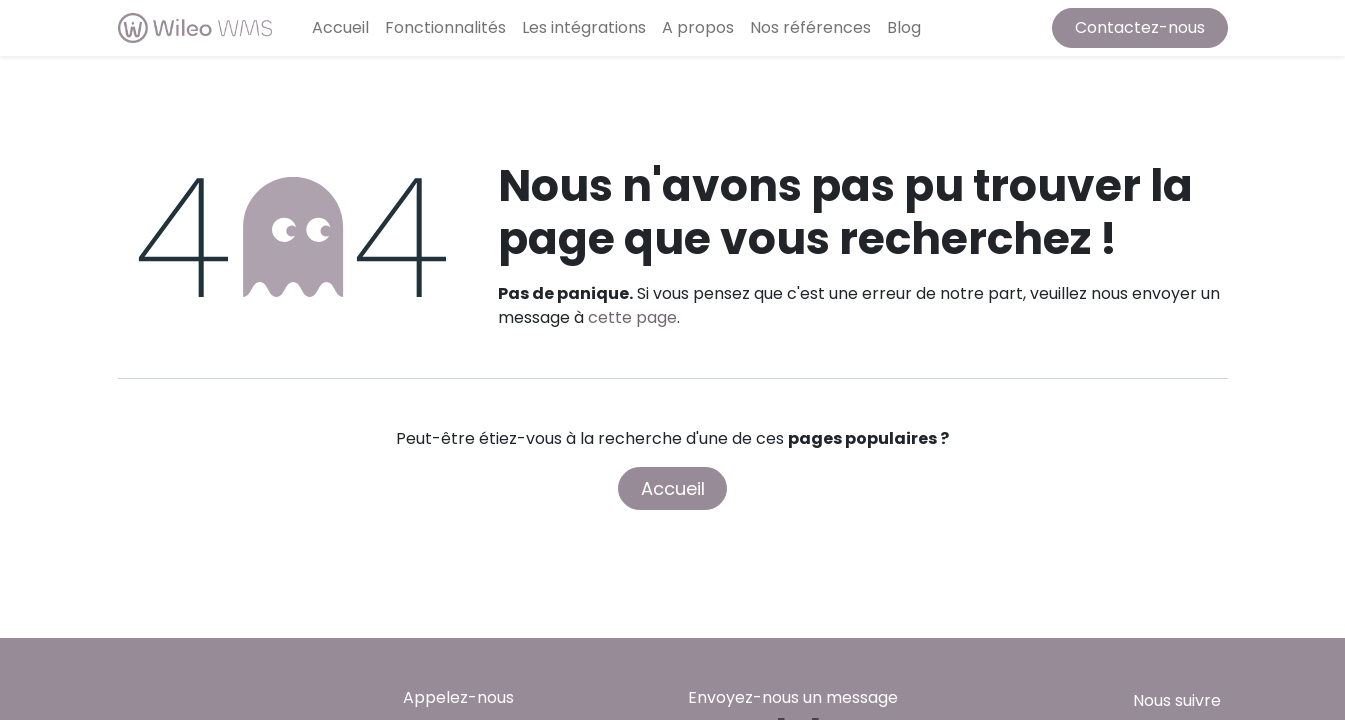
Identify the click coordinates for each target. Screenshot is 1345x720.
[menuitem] (340, 28)
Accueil (673, 488)
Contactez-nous (1140, 27)
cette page (632, 317)
